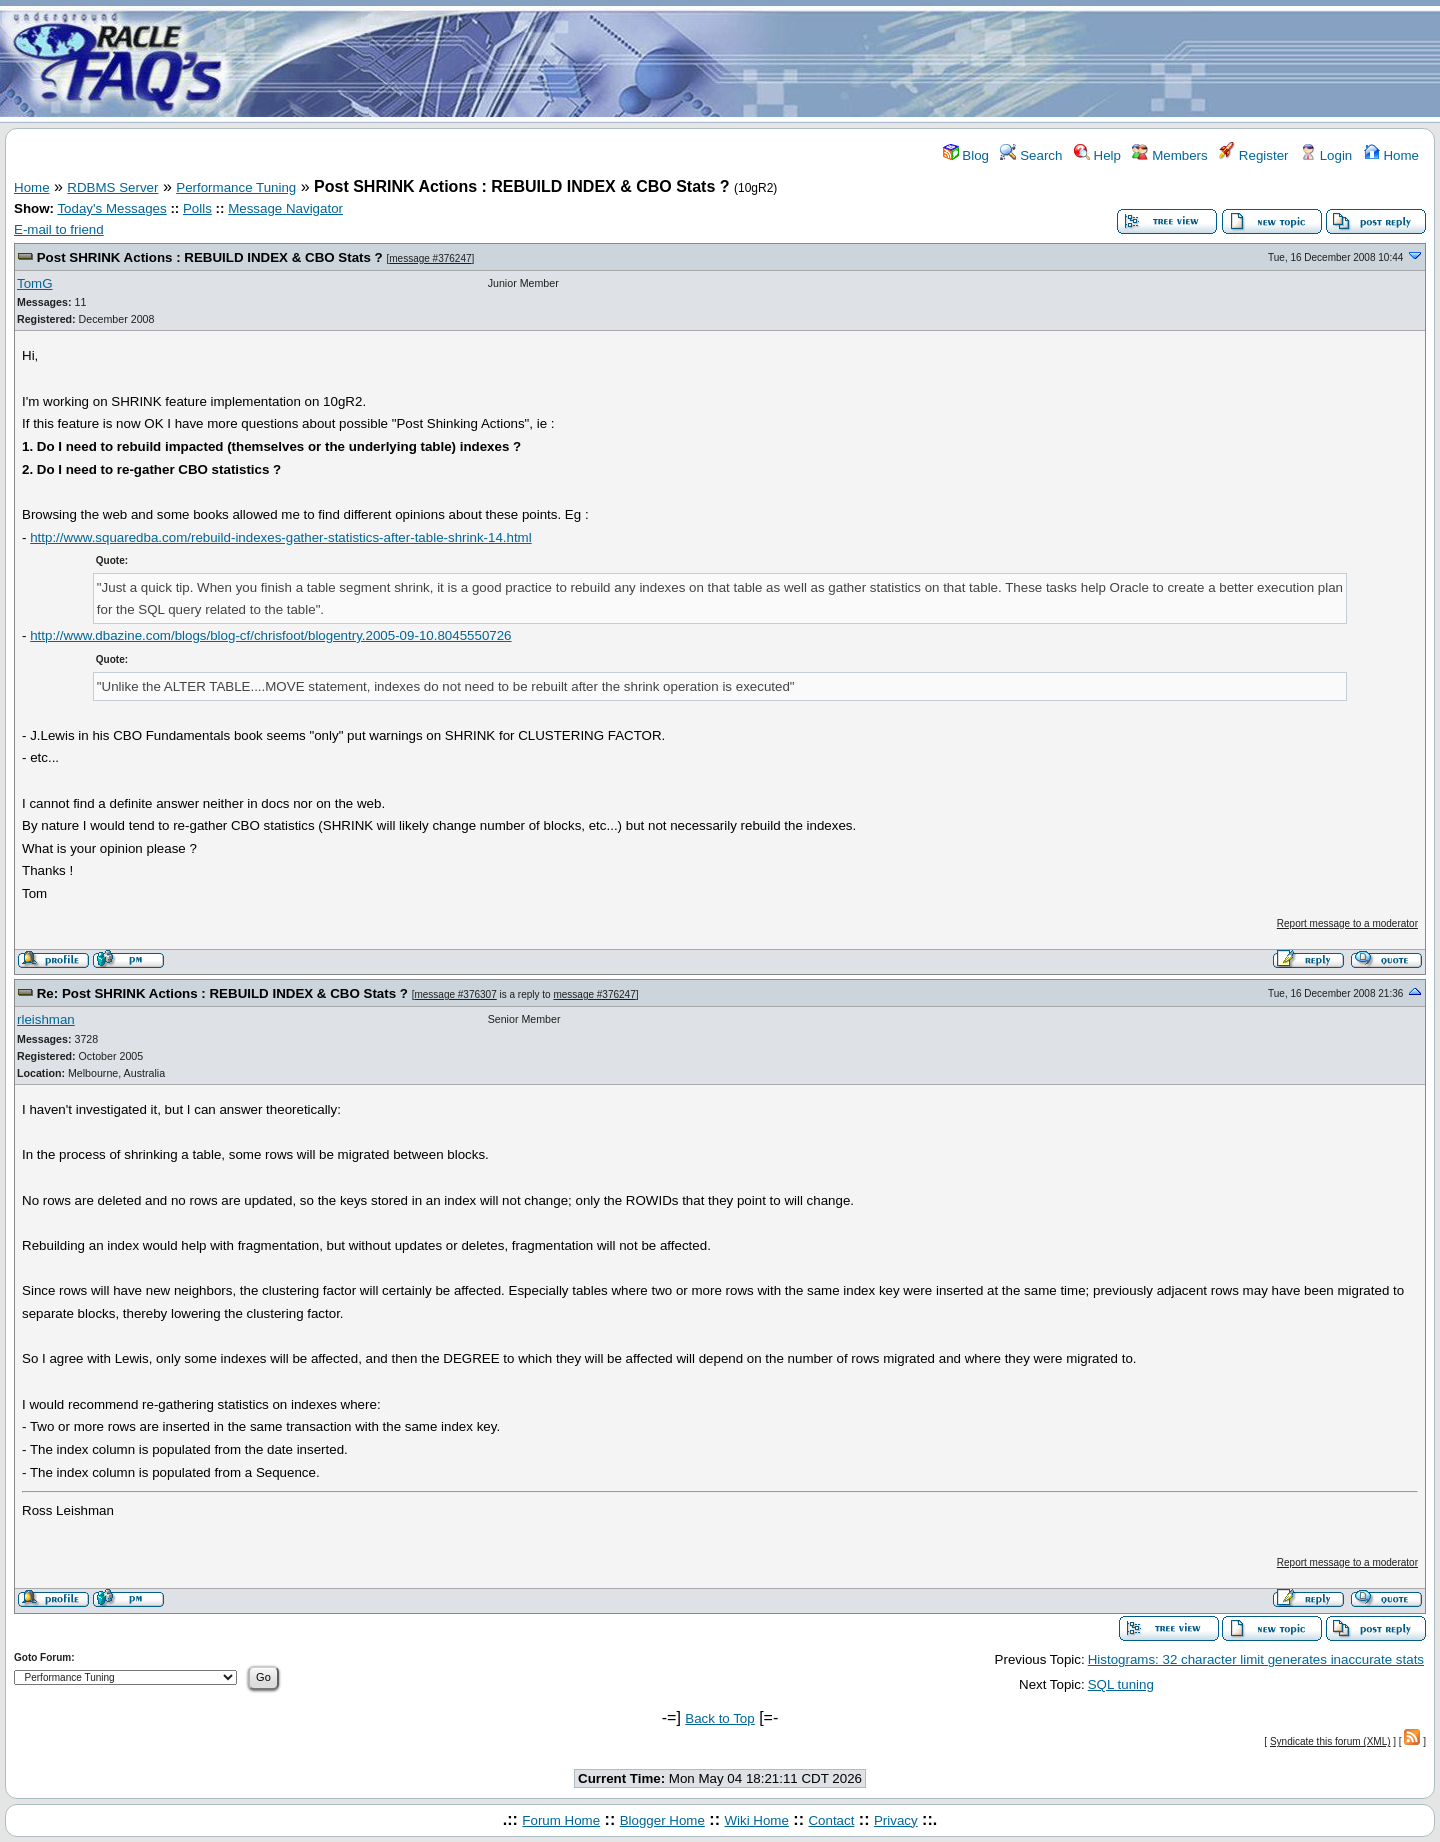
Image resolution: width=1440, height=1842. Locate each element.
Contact (831, 1820)
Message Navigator (285, 208)
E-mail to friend (59, 229)
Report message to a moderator (1347, 923)
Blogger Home (662, 1820)
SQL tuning (1121, 1684)
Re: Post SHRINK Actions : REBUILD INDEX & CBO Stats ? (222, 993)
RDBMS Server (112, 187)
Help (1097, 155)
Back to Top (719, 1718)
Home (1391, 155)
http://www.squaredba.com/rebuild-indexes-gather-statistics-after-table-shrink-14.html (281, 537)
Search (1031, 155)
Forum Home (561, 1820)
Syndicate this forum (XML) (1330, 1741)
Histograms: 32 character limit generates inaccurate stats (1256, 1659)
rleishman (46, 1019)
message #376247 (430, 258)
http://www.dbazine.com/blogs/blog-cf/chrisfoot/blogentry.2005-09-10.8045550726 (270, 635)
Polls (197, 208)
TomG (35, 283)
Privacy (896, 1820)
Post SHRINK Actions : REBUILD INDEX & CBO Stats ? (210, 257)
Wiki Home (756, 1820)
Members (1169, 155)
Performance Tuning (236, 187)
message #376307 (455, 994)
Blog (966, 155)
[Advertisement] (838, 63)
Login (1326, 155)
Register (1253, 155)
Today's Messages (111, 208)
